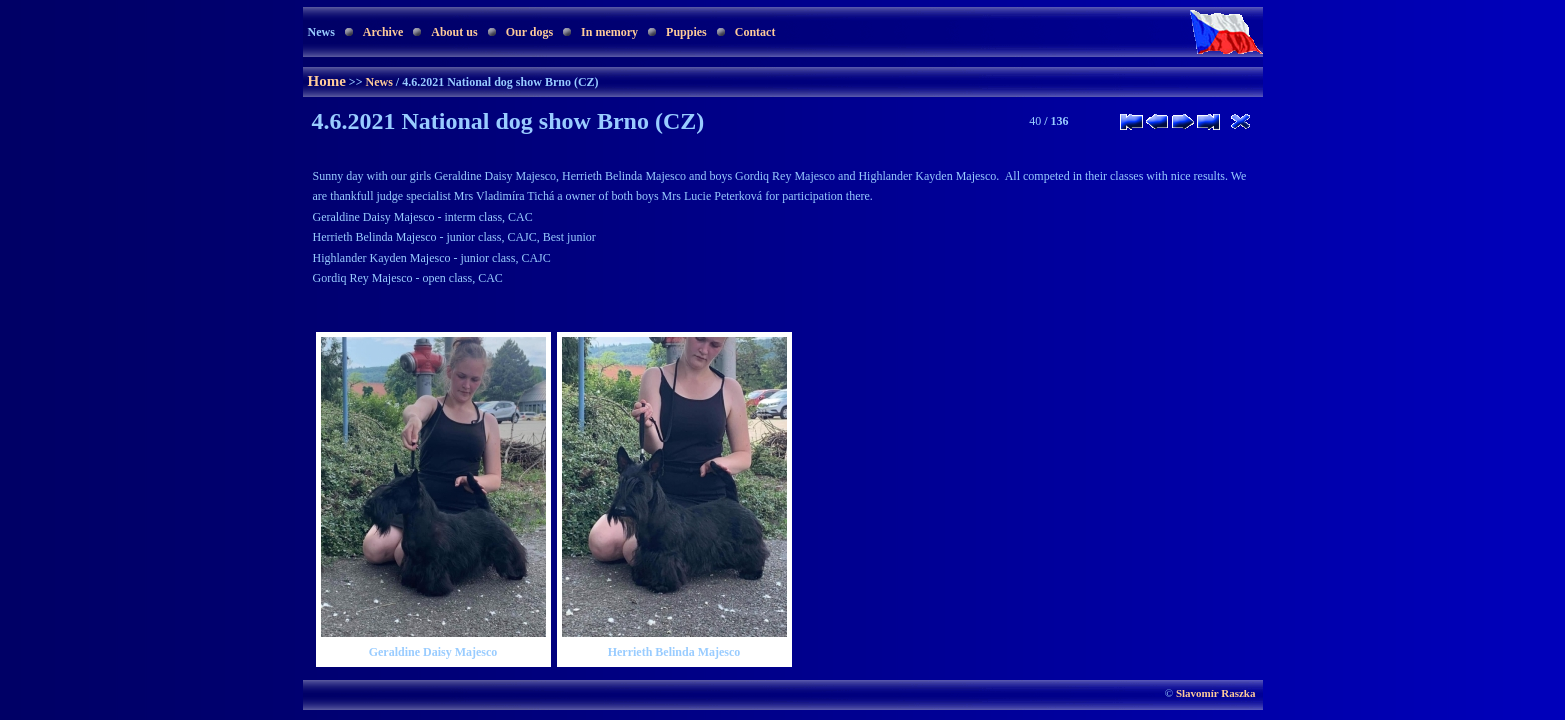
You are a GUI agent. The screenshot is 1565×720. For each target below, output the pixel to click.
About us (454, 32)
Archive (383, 32)
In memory (609, 32)
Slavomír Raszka (1216, 693)
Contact (755, 32)
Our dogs (529, 32)
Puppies (686, 32)
